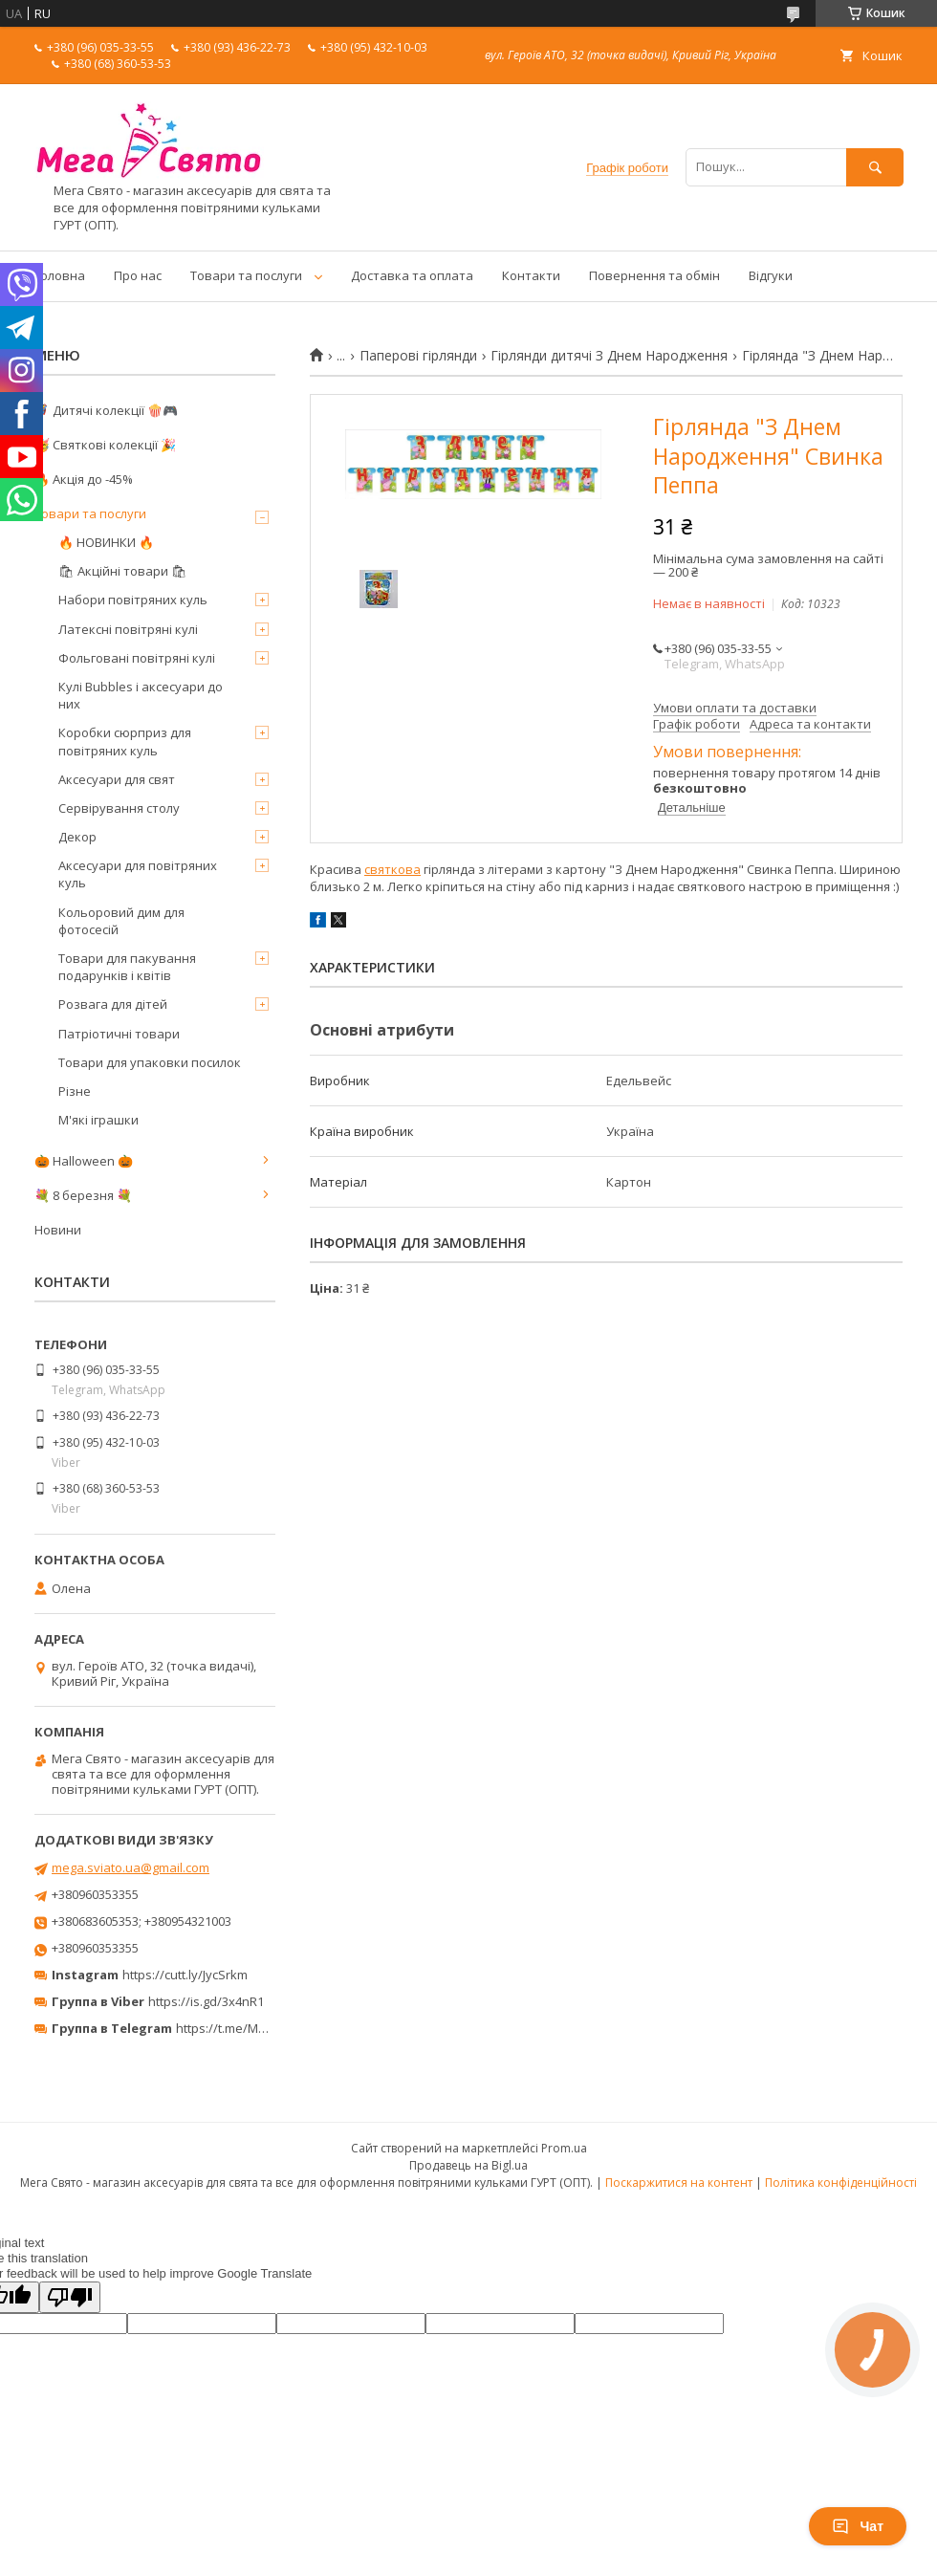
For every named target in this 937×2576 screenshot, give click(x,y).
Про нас (138, 275)
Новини (57, 1229)
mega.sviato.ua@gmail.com (130, 1867)
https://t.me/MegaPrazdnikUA (262, 2028)
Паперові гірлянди (418, 355)
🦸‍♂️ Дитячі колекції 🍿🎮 (106, 410)
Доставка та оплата (412, 275)
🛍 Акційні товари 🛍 (122, 570)
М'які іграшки (98, 1119)
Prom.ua (564, 2148)
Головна (59, 275)
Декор (77, 836)
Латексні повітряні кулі (128, 629)
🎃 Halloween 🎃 (83, 1160)
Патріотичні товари (119, 1033)
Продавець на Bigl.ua (468, 2165)
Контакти (531, 275)
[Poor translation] (69, 2297)
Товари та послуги (246, 275)
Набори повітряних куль (132, 599)
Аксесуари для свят (116, 779)
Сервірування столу (119, 808)
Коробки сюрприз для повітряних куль (124, 741)
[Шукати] (875, 167)
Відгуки (771, 275)
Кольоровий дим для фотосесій (121, 921)
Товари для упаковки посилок (149, 1062)
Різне (74, 1091)
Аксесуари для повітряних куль (137, 874)
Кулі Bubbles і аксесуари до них (140, 695)
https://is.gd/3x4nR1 (206, 2001)
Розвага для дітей (112, 1004)
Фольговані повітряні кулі (136, 657)
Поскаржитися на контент (678, 2182)
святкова (392, 869)
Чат (857, 2526)
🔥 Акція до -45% (83, 479)
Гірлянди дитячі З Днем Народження (609, 355)
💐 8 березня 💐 (83, 1195)
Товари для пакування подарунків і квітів (127, 967)
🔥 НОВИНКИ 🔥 (106, 542)
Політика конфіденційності (841, 2182)
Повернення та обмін (654, 275)
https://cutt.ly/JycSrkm (185, 1974)
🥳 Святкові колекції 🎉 (105, 444)
